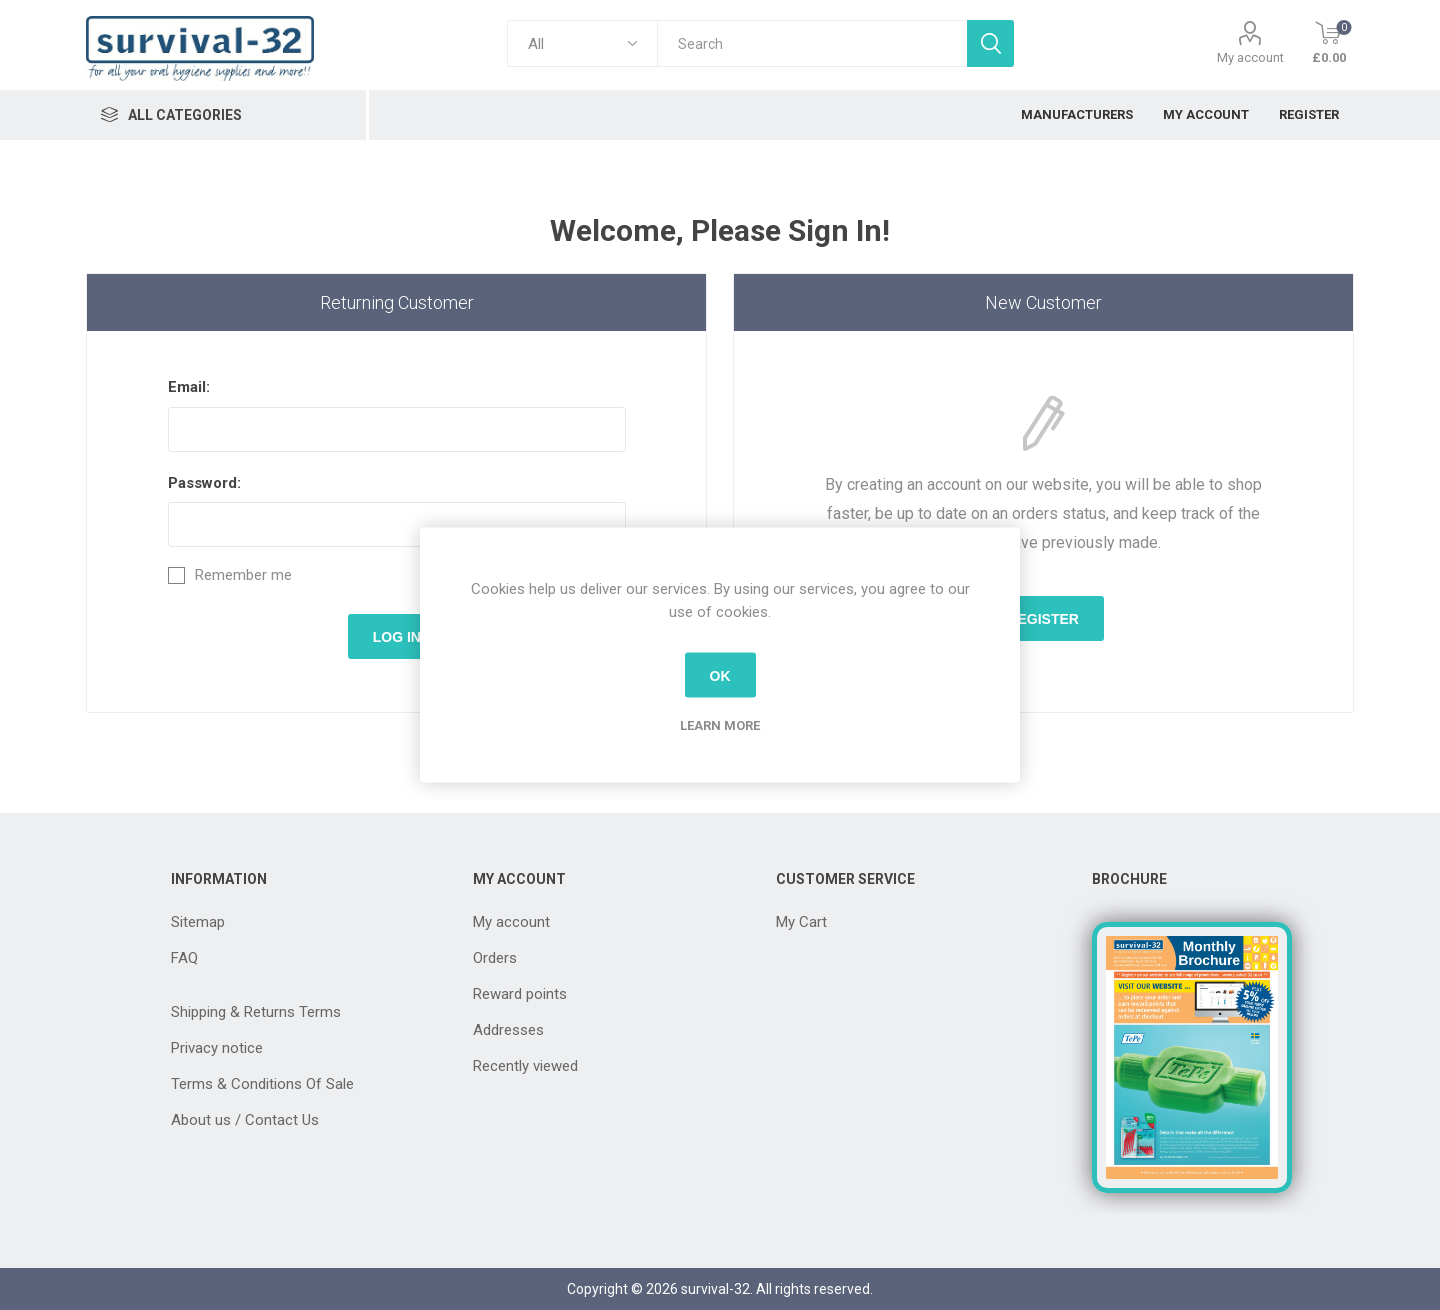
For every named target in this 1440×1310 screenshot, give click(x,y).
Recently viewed (525, 1066)
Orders (495, 958)
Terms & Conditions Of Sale (262, 1084)
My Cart (801, 922)
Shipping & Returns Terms (256, 1012)
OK (720, 675)
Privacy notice (217, 1048)
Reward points (520, 994)
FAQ (184, 958)
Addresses (508, 1030)
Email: (189, 387)
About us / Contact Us (245, 1120)
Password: (204, 483)
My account (1250, 57)
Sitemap (198, 922)
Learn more (720, 725)
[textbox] (812, 43)
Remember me (243, 575)
